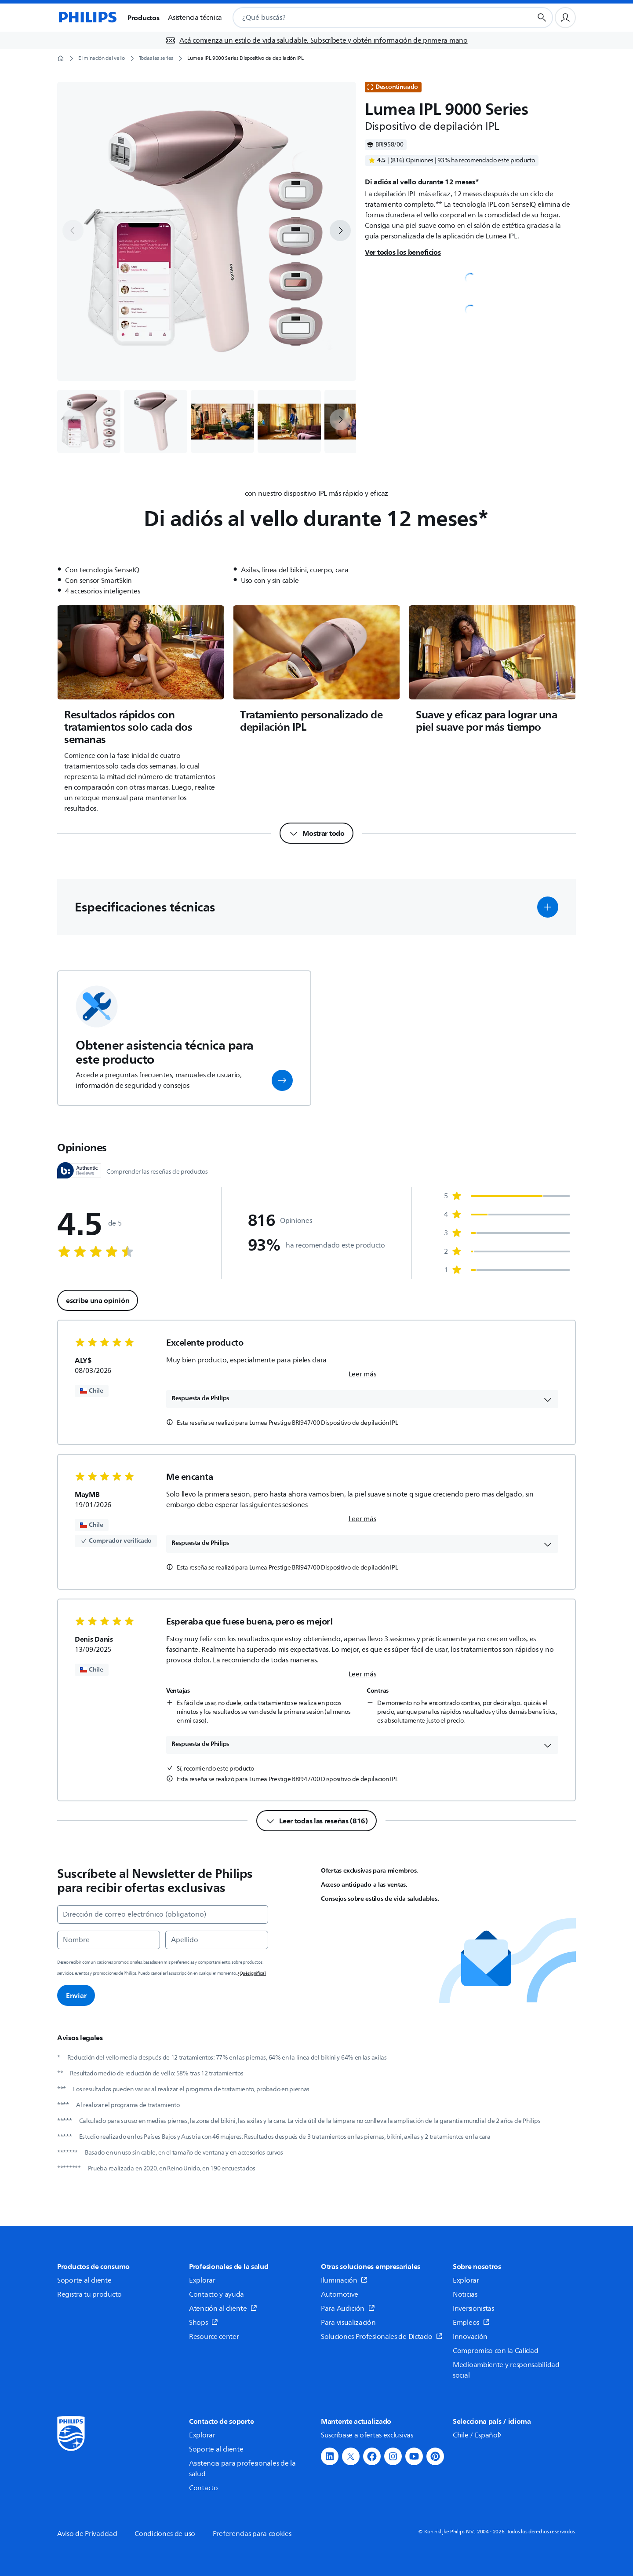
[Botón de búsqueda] (542, 17)
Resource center (214, 2336)
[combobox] (371, 17)
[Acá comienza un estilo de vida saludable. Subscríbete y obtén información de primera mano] (316, 40)
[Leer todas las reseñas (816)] (316, 1820)
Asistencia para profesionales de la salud (242, 2469)
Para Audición (348, 2308)
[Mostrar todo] (316, 833)
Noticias (465, 2294)
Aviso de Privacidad (87, 2533)
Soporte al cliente (84, 2280)
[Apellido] (217, 1940)
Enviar (76, 1995)
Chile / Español (478, 2435)
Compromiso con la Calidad (495, 2350)
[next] (340, 230)
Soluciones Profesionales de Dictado (382, 2336)
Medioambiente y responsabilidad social (506, 2370)
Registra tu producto (89, 2294)
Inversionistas (473, 2308)
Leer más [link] (362, 1374)
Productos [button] (143, 17)
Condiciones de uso (165, 2533)
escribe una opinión (97, 1300)
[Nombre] (109, 1940)
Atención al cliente (223, 2308)
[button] (547, 907)
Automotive (339, 2294)
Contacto (203, 2488)
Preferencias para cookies (252, 2533)
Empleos (471, 2322)
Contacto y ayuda (216, 2294)
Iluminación (344, 2280)
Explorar (202, 2280)
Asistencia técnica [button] (195, 17)
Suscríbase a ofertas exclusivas (367, 2435)
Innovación (470, 2336)
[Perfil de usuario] (565, 17)
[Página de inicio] (87, 17)
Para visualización (348, 2322)
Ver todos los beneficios (403, 252)
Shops (203, 2322)
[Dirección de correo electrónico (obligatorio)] (163, 1914)
